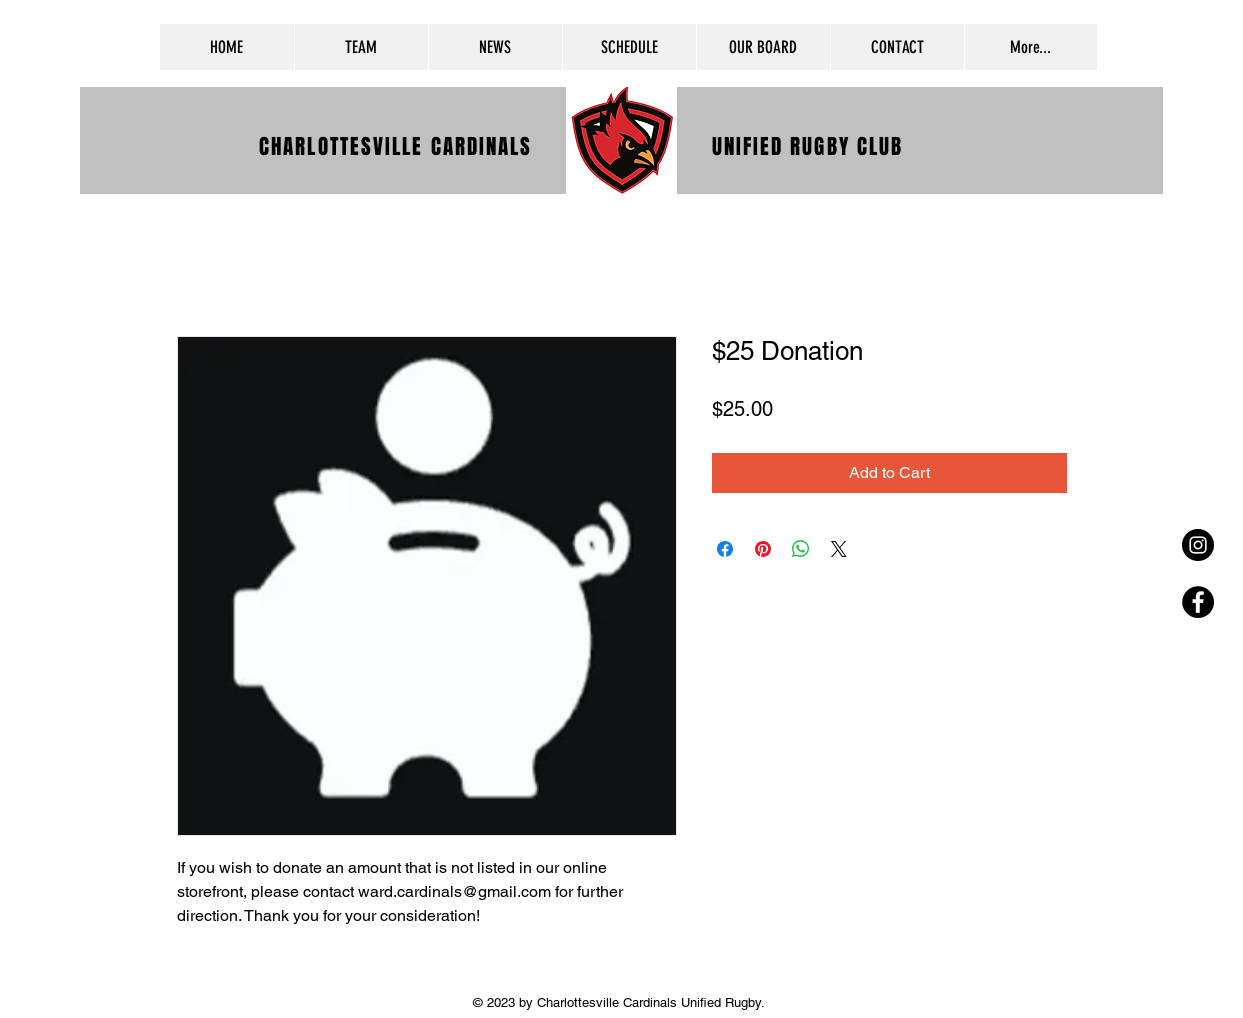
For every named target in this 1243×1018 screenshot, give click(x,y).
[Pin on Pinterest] (763, 549)
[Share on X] (839, 549)
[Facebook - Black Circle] (1198, 602)
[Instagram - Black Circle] (1198, 545)
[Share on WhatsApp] (801, 549)
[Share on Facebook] (725, 549)
